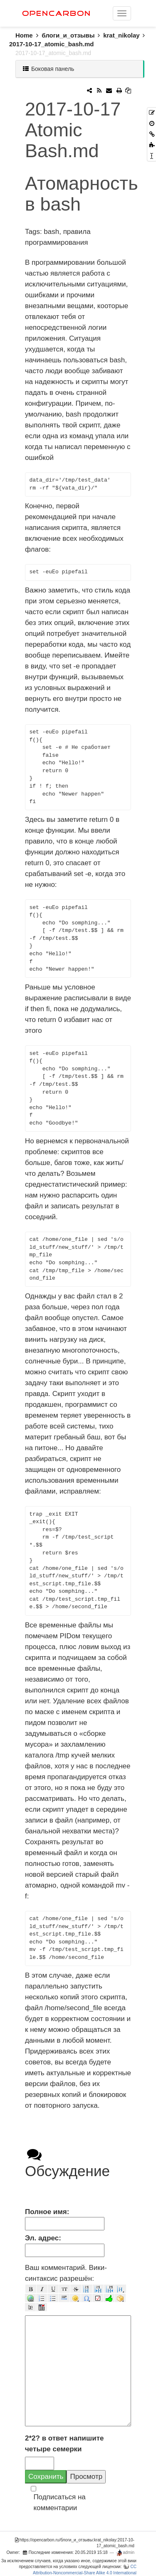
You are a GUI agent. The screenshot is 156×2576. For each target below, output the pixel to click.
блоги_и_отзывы (68, 35)
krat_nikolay (121, 35)
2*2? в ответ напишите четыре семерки (64, 2443)
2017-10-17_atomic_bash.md (51, 44)
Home (28, 35)
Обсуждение (67, 2163)
